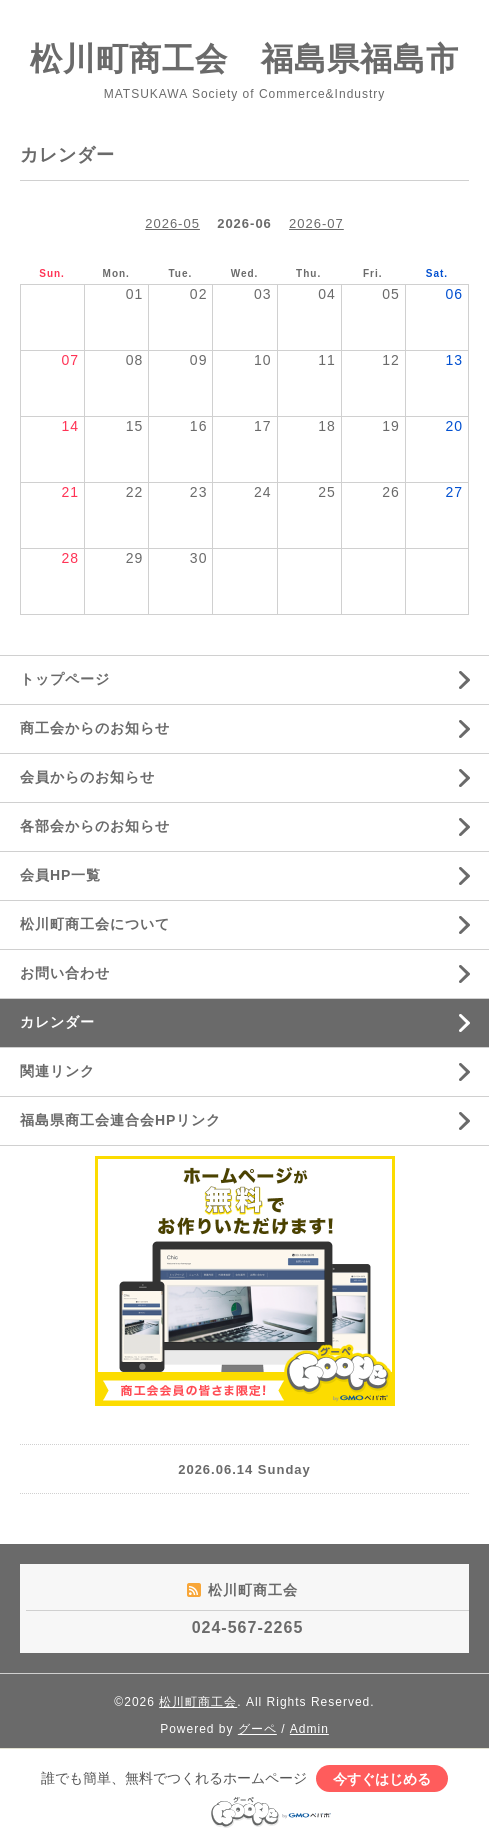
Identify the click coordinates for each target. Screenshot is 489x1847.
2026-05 (172, 223)
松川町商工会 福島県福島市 (244, 59)
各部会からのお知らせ (95, 826)
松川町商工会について (95, 924)
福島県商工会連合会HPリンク (120, 1120)
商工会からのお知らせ (95, 728)
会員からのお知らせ (87, 777)
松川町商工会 (198, 1702)
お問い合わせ (65, 973)
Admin (309, 1729)
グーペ (257, 1729)
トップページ (65, 679)
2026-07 (316, 223)
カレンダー (57, 1022)
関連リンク (57, 1071)
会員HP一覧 (60, 875)
